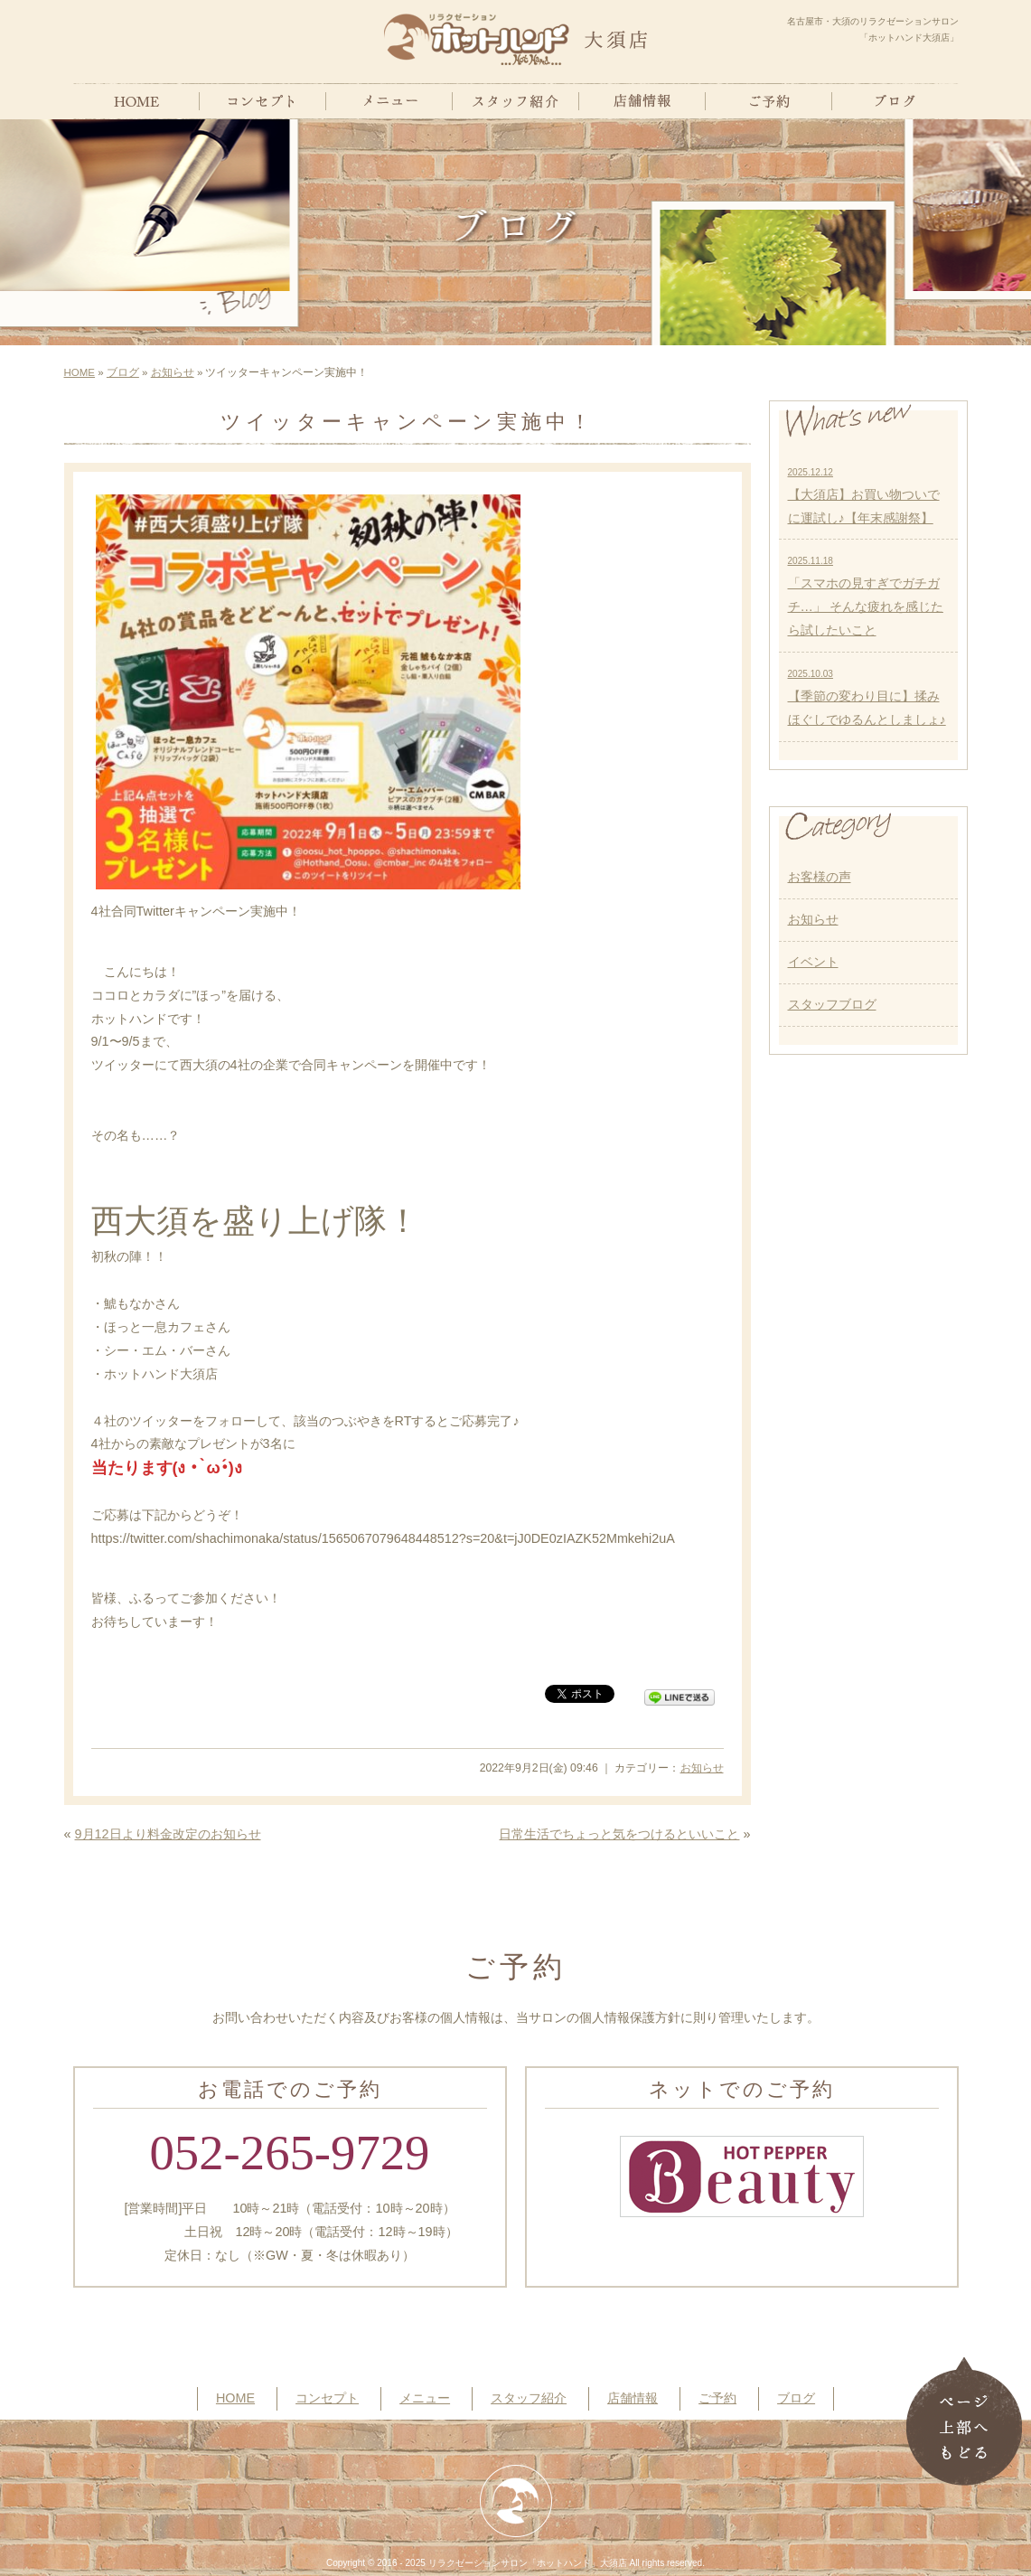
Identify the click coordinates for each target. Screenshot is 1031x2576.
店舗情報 (632, 2398)
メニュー (424, 2398)
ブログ (123, 372)
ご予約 (717, 2398)
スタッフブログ (832, 1004)
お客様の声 (819, 877)
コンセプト (327, 2398)
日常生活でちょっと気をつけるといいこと (619, 1834)
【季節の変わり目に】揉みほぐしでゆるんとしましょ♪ (867, 698)
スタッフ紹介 (529, 2398)
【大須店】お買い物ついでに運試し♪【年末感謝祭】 (864, 496)
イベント (813, 961)
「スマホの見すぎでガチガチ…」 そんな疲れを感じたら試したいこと (865, 596)
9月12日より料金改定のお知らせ (168, 1834)
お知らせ (172, 372)
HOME (80, 372)
